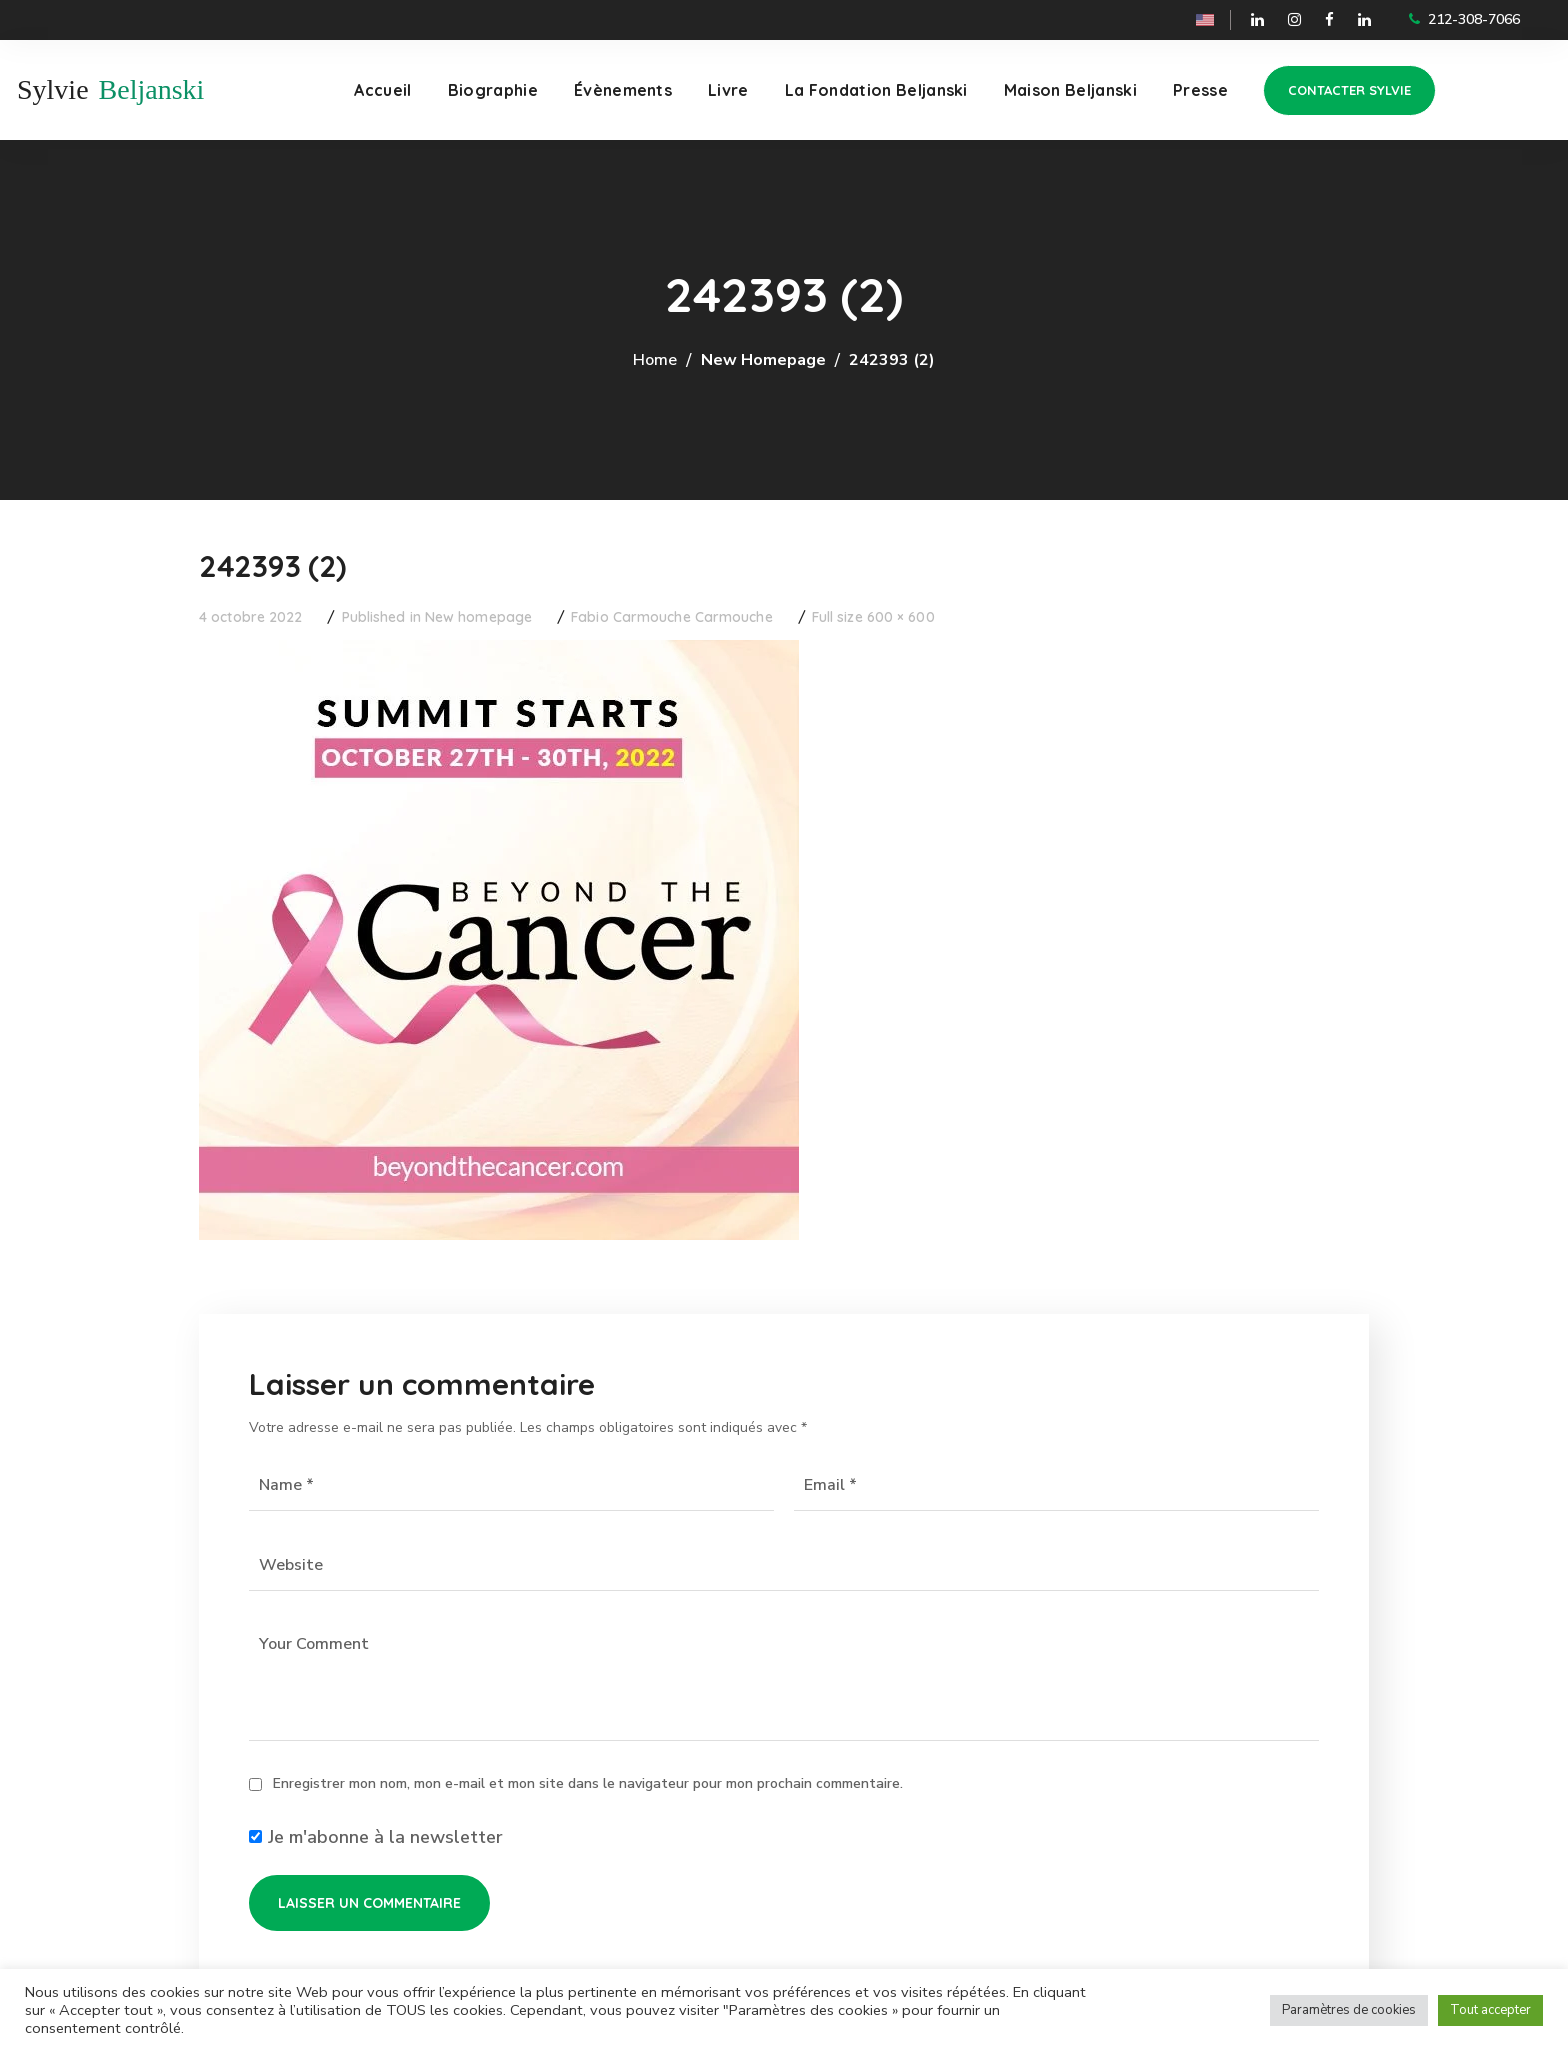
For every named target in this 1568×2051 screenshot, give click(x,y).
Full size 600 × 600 (873, 617)
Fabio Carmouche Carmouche (672, 617)
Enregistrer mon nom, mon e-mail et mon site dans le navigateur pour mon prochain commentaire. (588, 1783)
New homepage (763, 360)
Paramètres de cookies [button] (1349, 2010)
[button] (1349, 90)
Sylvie (53, 89)
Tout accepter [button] (1490, 2010)
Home (655, 360)
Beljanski (152, 89)
